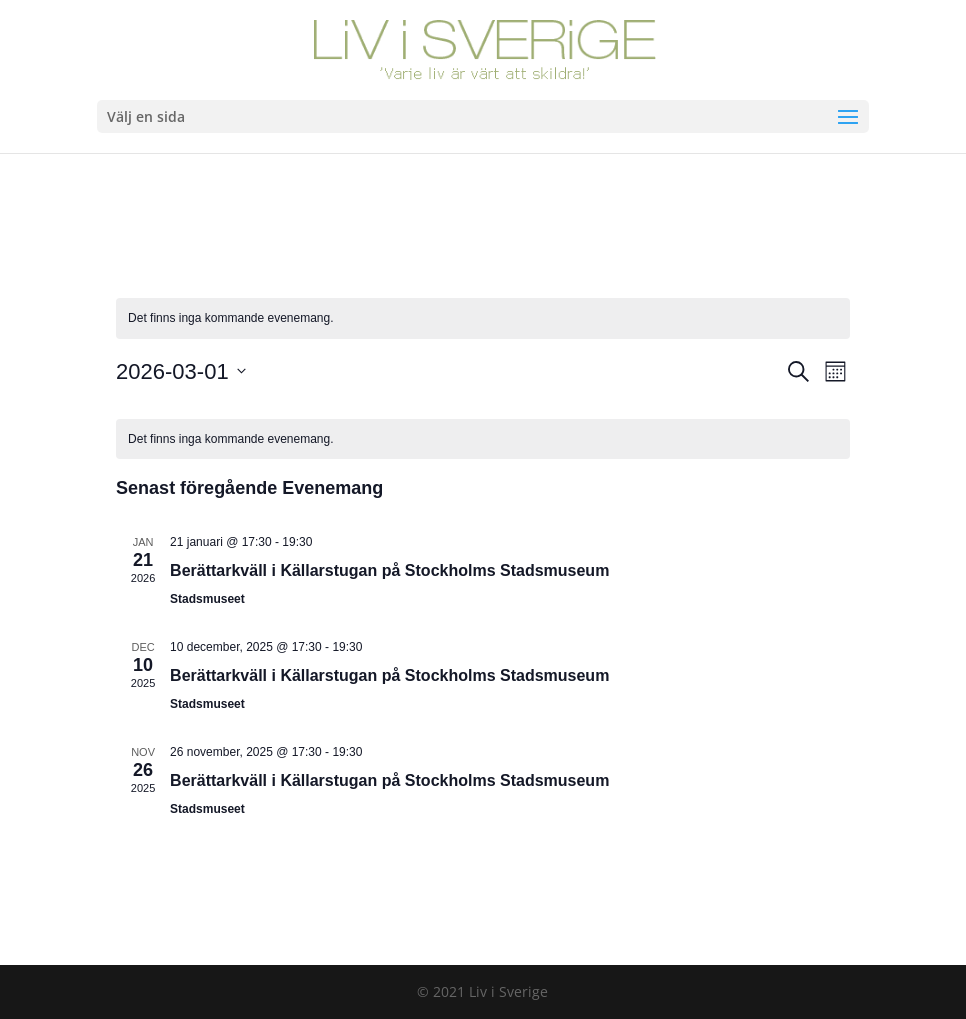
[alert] (483, 318)
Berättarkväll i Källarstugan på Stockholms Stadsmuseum (389, 570)
